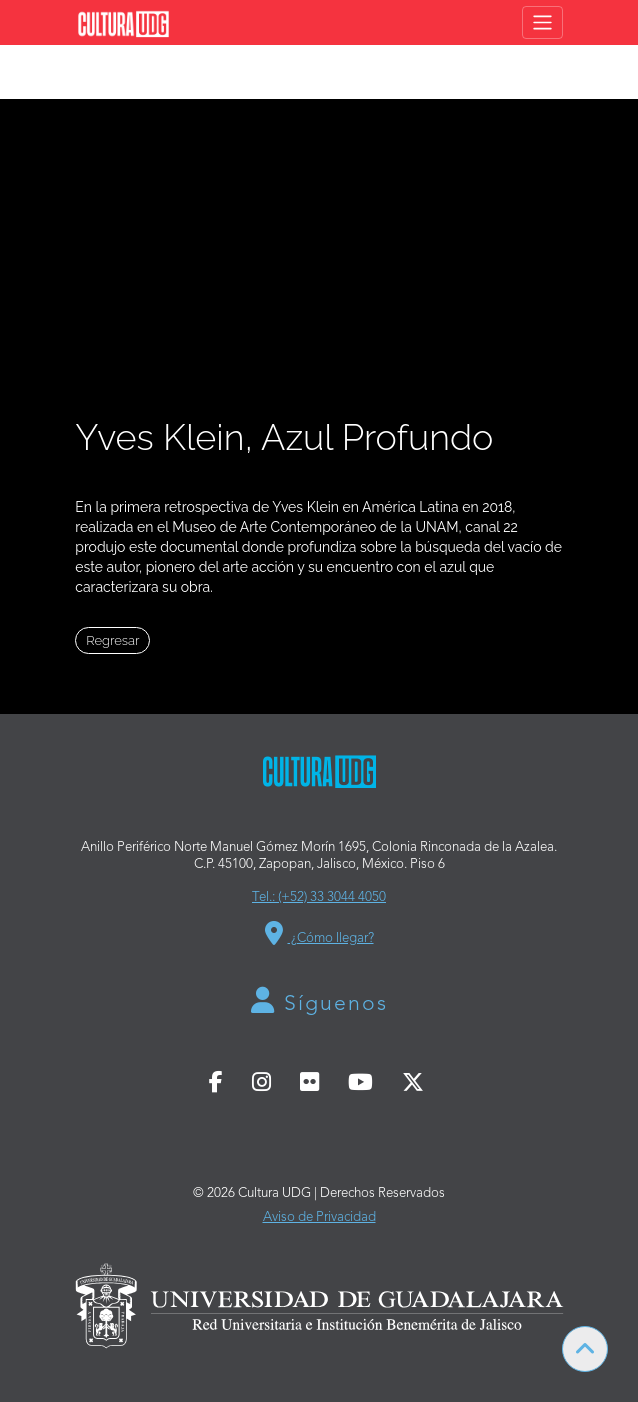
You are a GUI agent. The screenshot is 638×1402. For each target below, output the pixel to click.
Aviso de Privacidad (319, 1217)
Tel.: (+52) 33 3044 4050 (319, 897)
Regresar (112, 640)
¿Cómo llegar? (319, 933)
